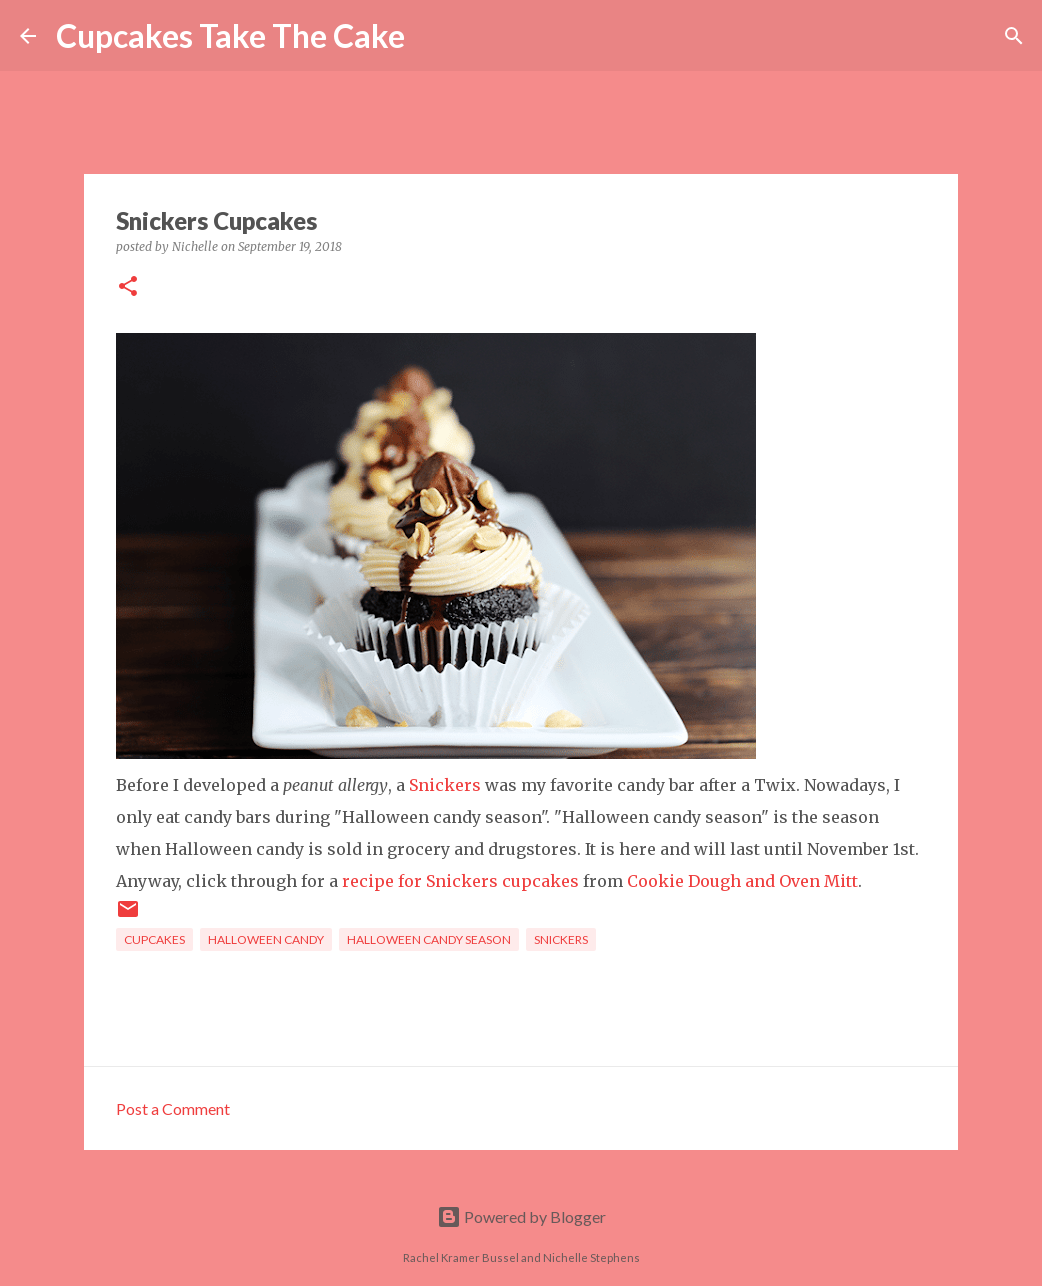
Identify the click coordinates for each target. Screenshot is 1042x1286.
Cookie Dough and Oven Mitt (742, 881)
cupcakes (154, 939)
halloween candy (266, 939)
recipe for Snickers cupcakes (460, 881)
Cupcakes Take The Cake (230, 35)
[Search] (433, 36)
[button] (128, 287)
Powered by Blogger (521, 1216)
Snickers (445, 785)
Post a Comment (173, 1108)
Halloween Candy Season (429, 939)
